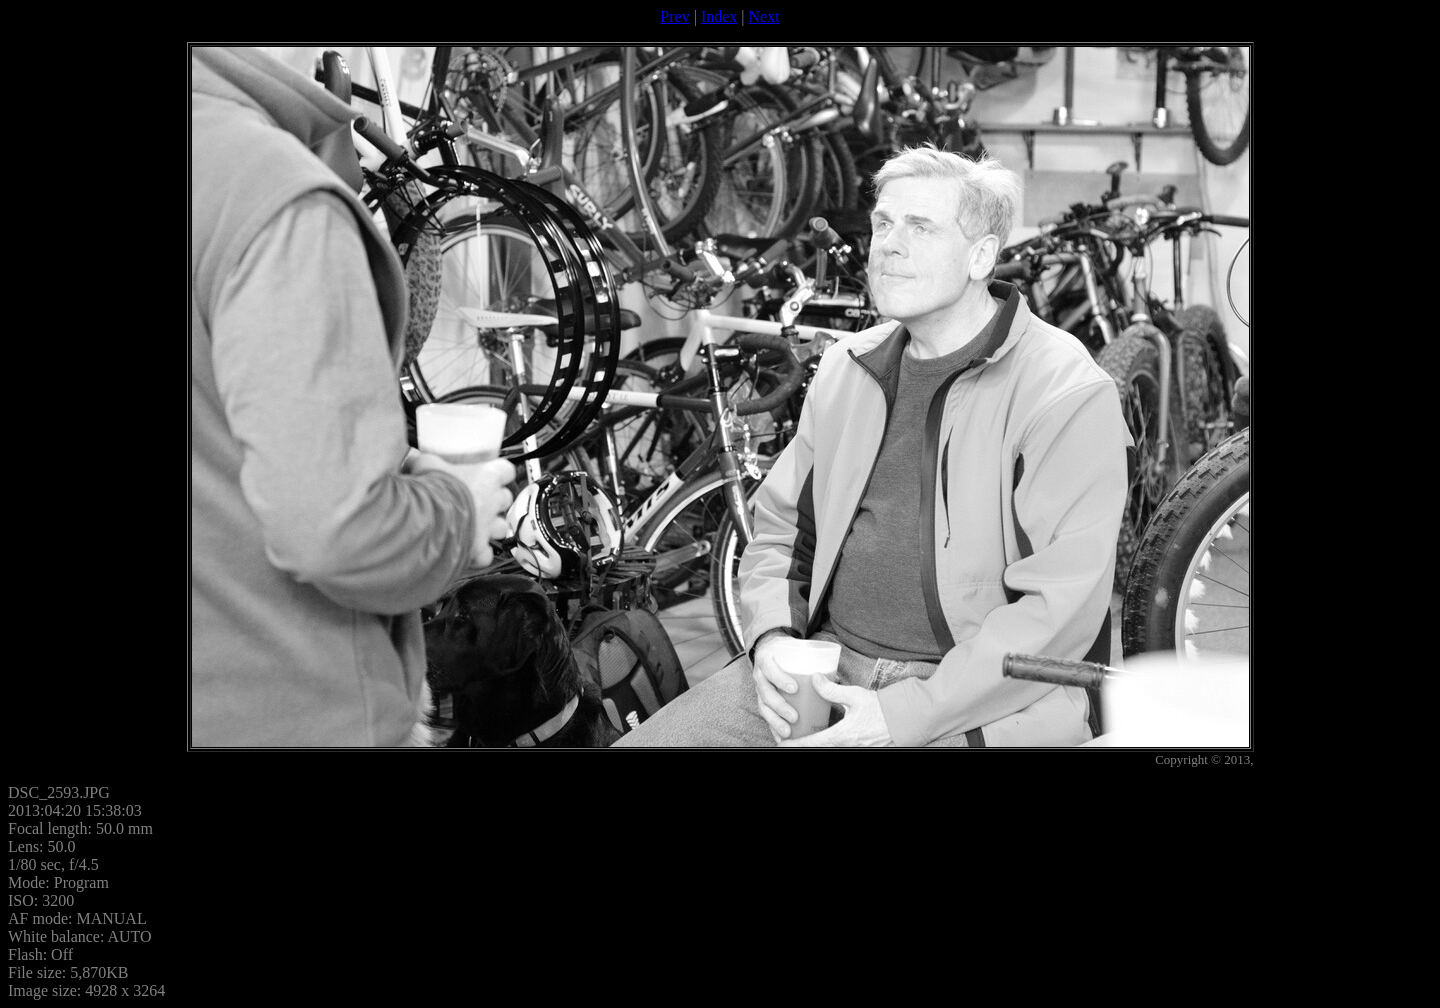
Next (764, 16)
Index (719, 16)
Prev (674, 16)
